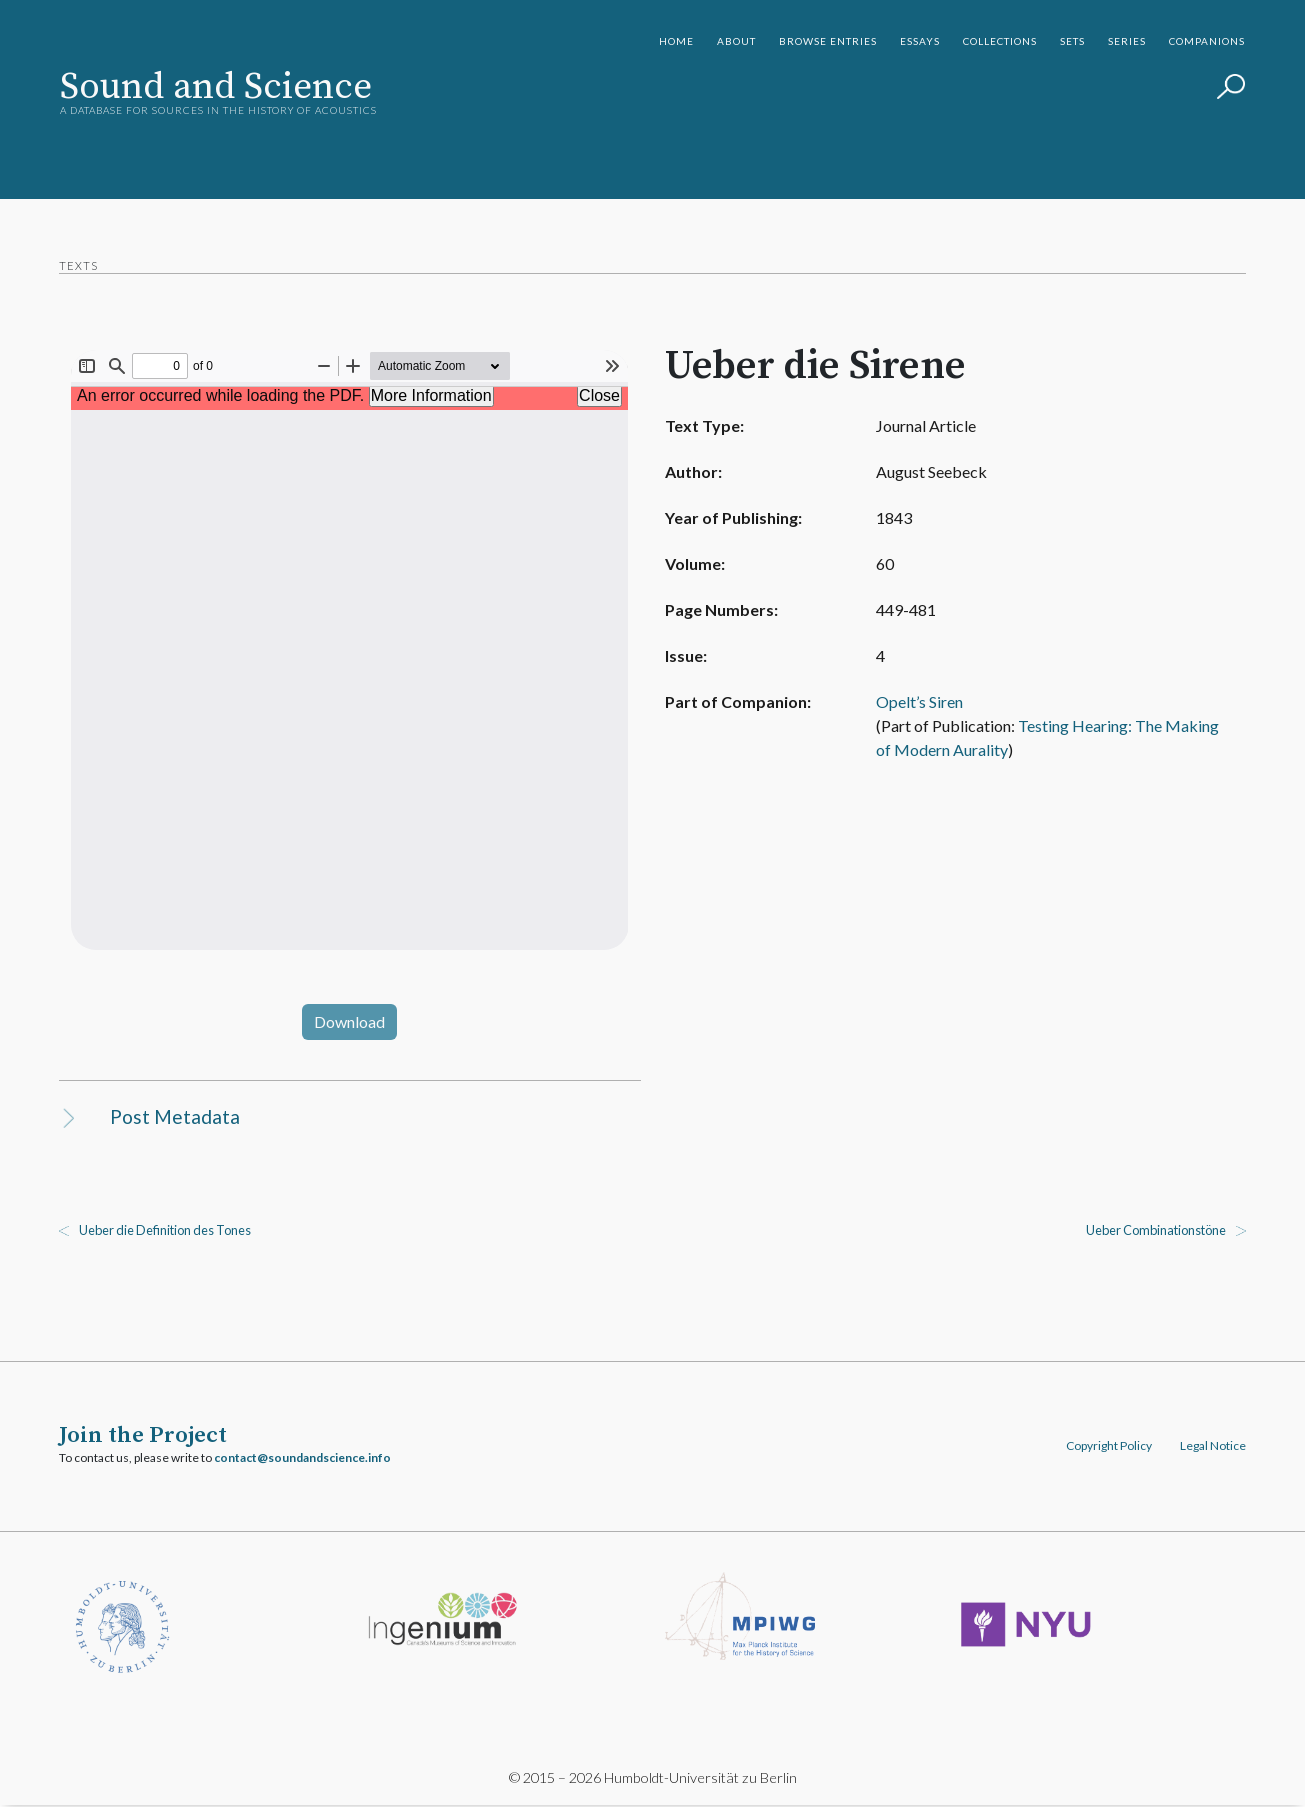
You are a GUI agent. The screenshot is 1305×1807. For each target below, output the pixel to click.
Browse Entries (828, 41)
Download (350, 1021)
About (736, 41)
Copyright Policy (1108, 1446)
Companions (1207, 41)
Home (676, 41)
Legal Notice (1212, 1446)
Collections (1000, 41)
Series (1127, 41)
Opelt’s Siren (909, 701)
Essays (920, 41)
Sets (1072, 41)
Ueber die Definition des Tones (166, 1231)
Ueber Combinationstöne (1155, 1231)
